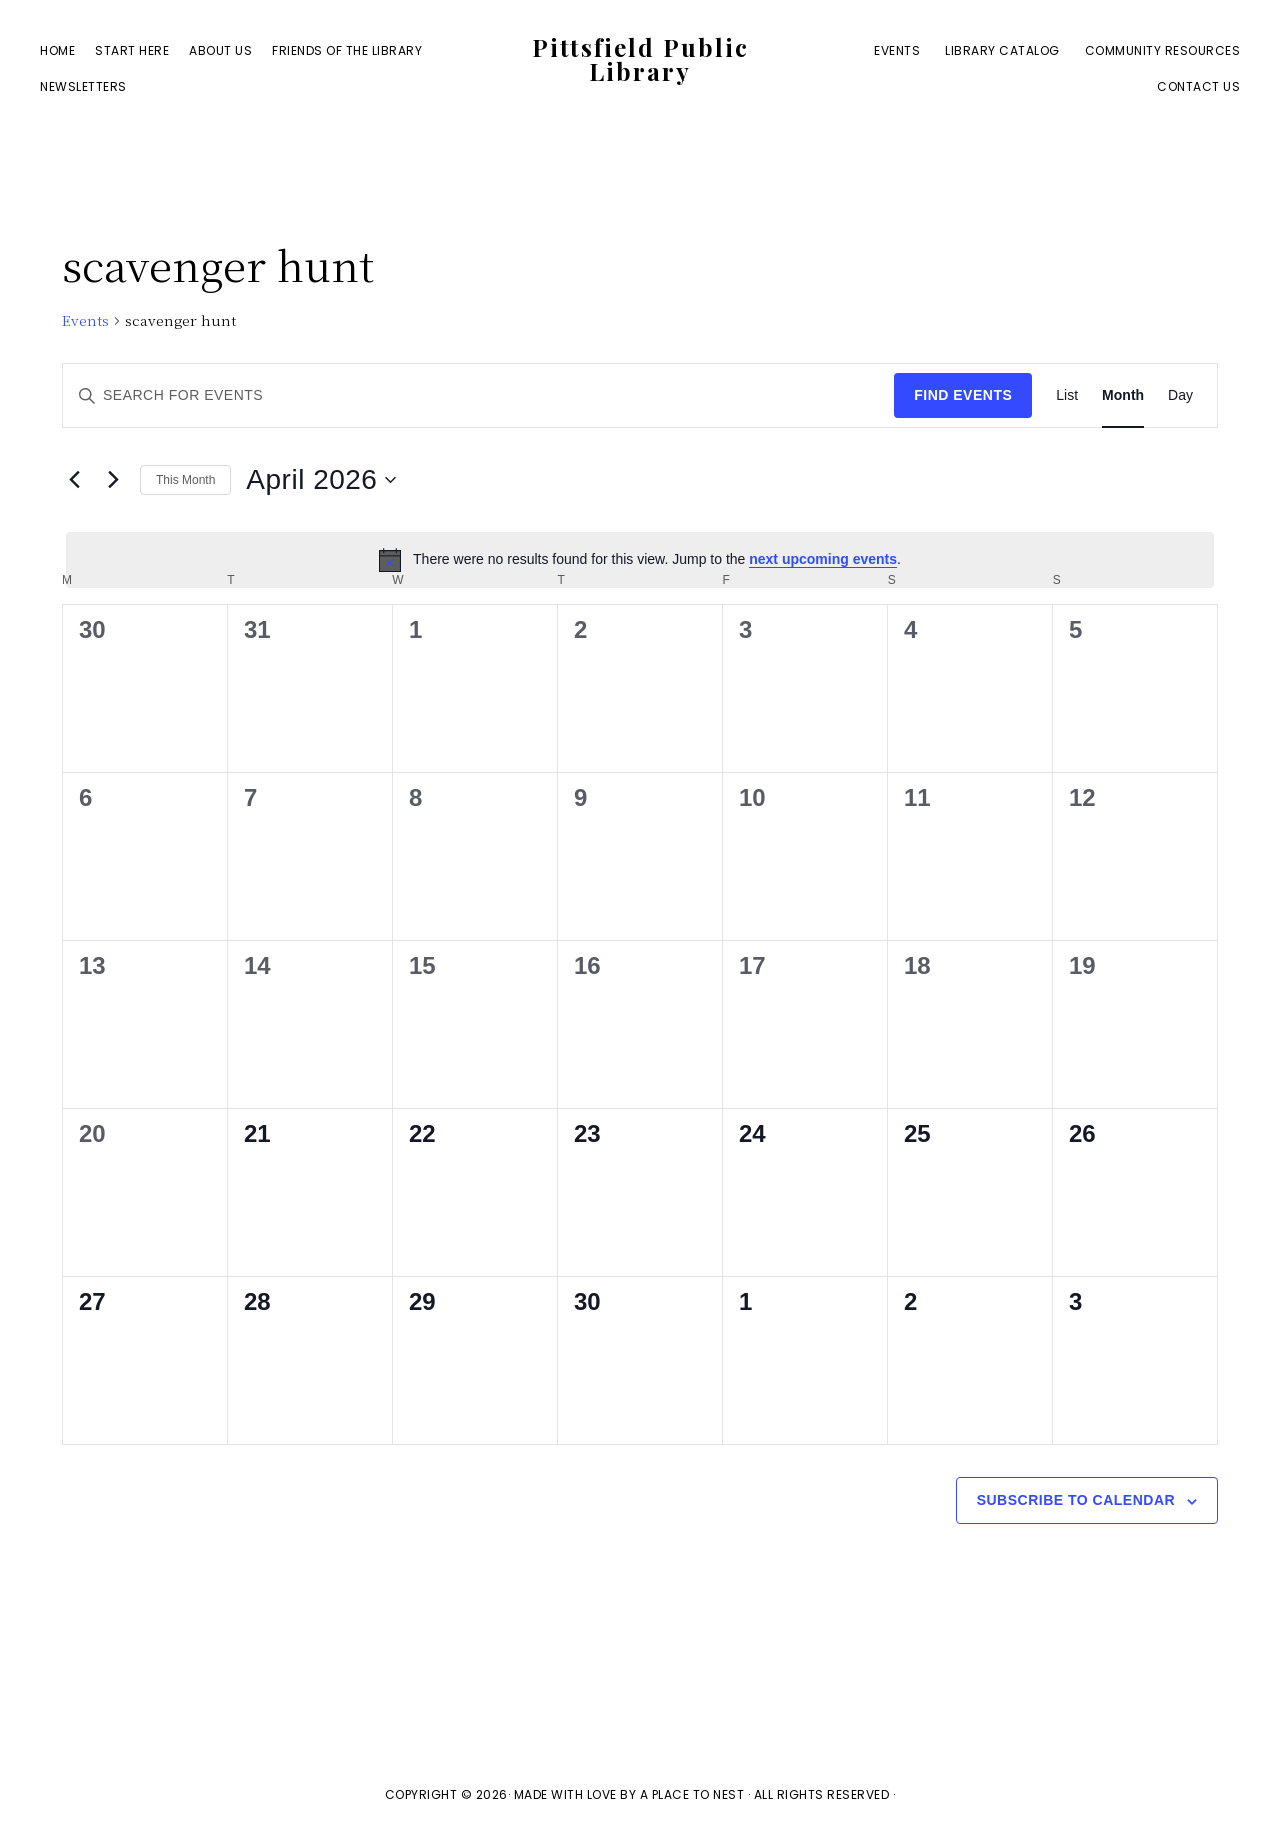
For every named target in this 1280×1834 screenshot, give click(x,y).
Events (85, 320)
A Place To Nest (692, 1794)
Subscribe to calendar (1076, 1500)
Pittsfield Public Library (640, 59)
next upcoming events (823, 559)
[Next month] (113, 480)
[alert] (640, 560)
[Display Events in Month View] (1123, 395)
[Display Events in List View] (1067, 395)
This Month (185, 480)
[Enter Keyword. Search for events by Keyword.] (478, 395)
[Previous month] (74, 480)
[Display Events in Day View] (1180, 395)
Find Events (963, 395)
